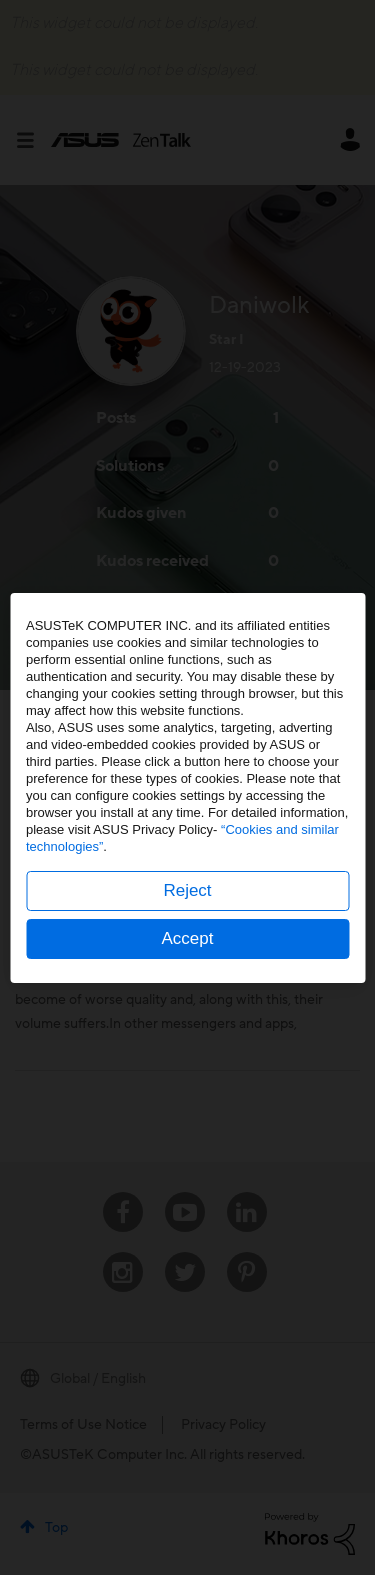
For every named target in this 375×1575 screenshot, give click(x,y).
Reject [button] (187, 890)
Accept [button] (188, 938)
